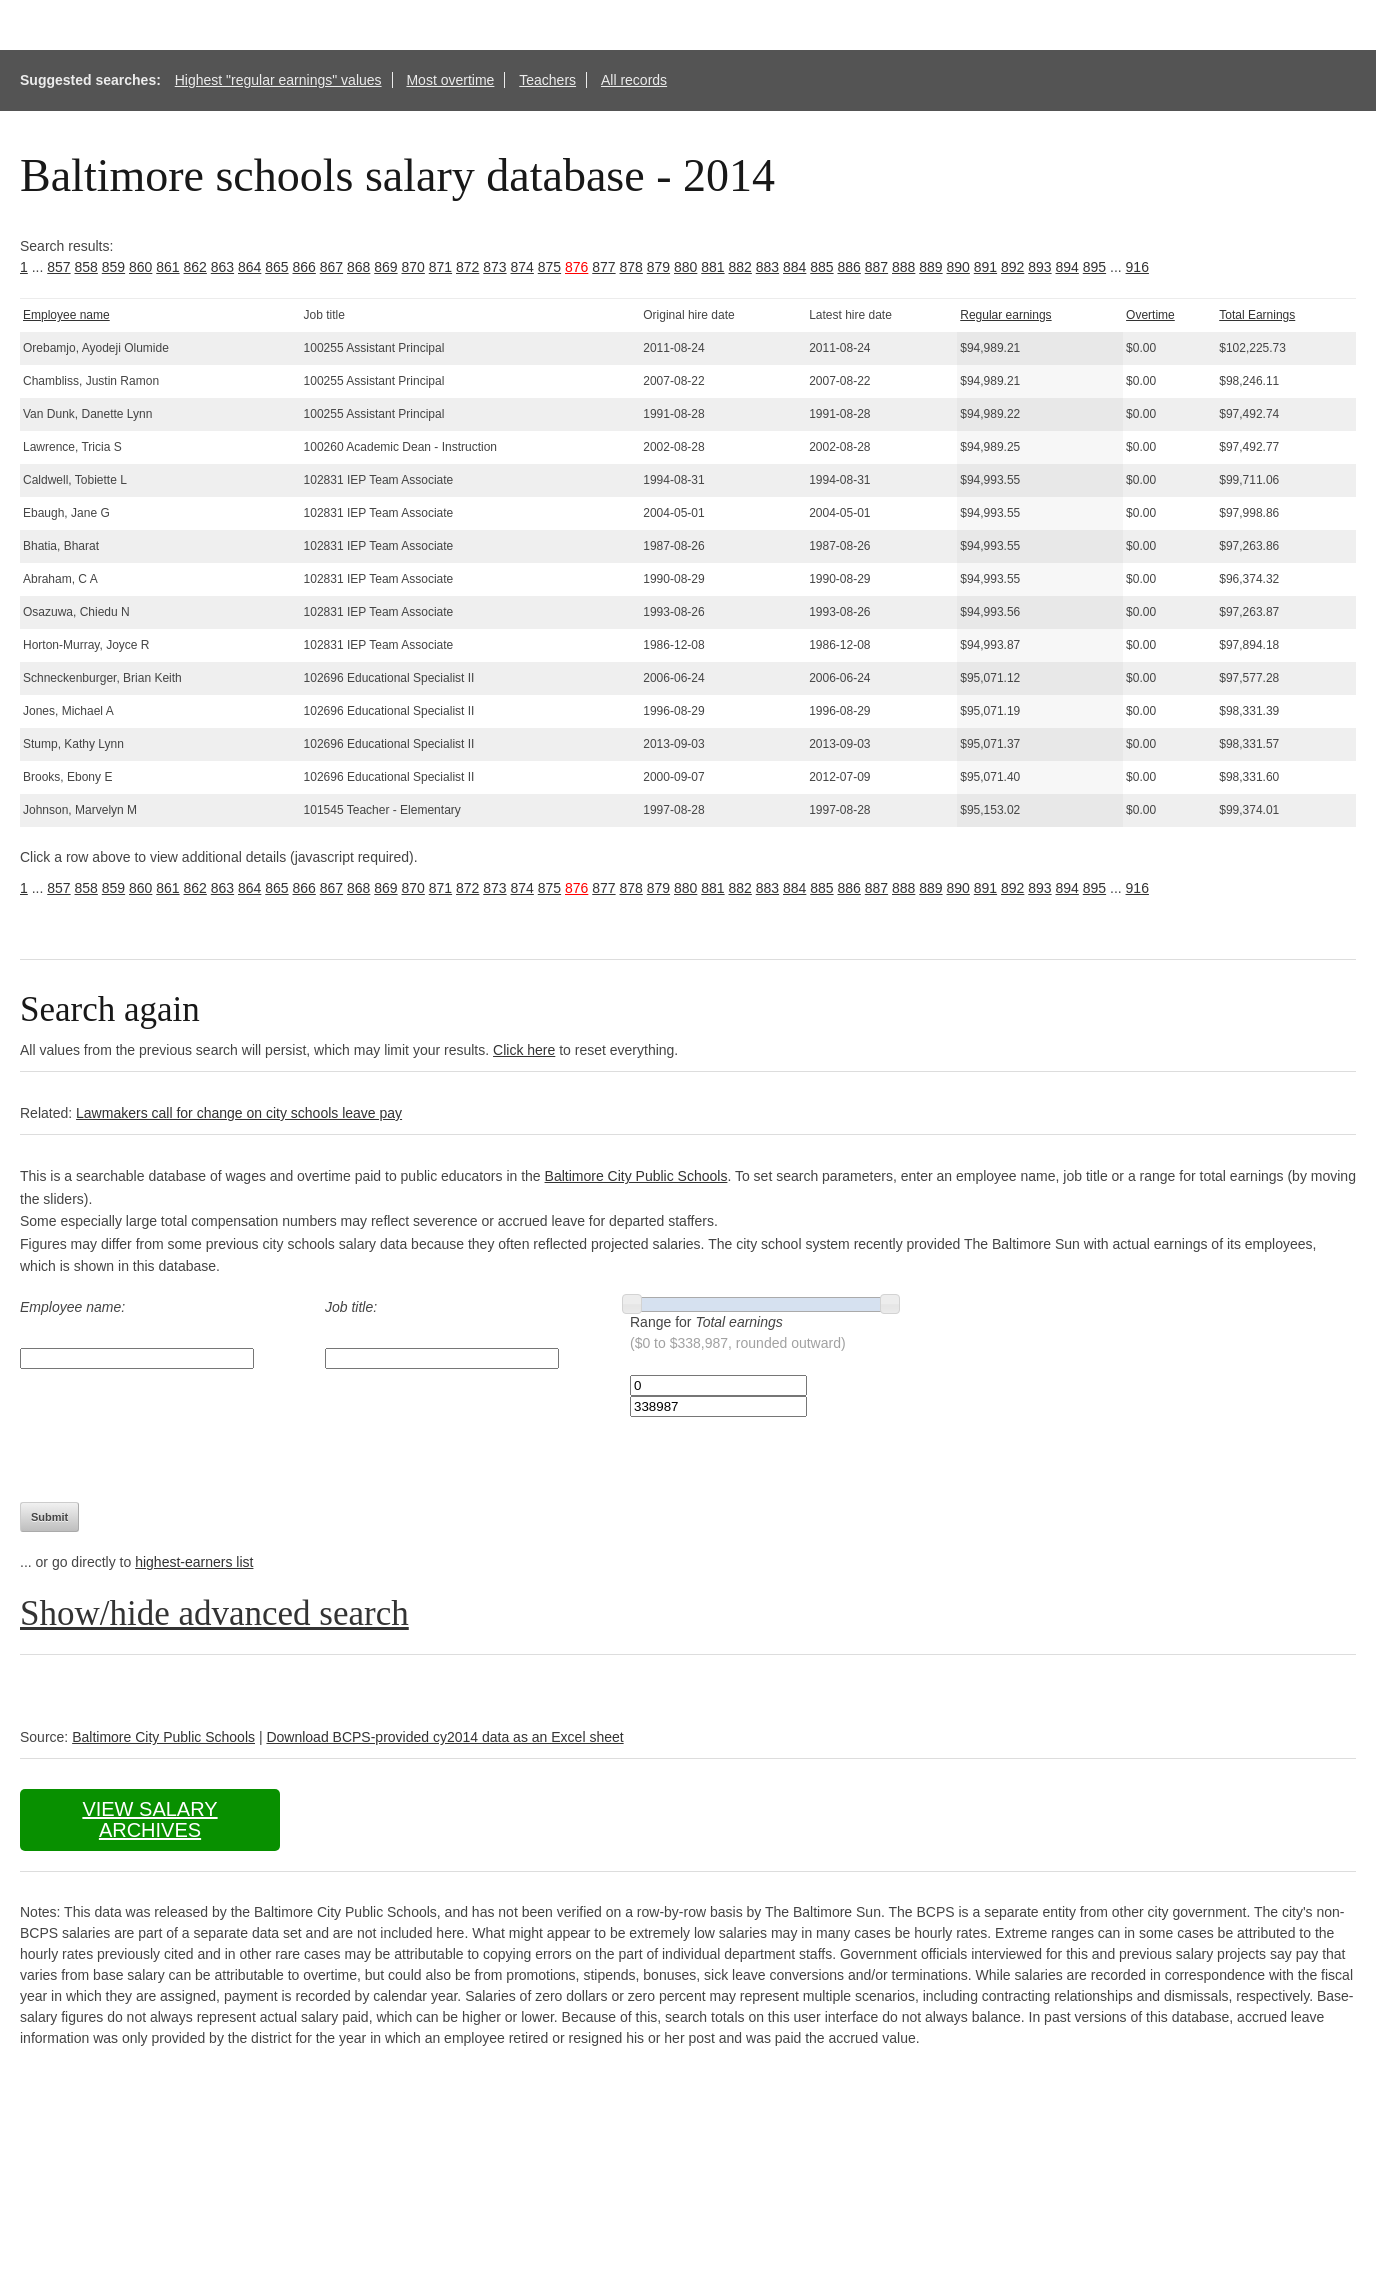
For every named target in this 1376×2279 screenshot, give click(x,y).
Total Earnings (1257, 315)
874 (522, 267)
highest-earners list (194, 1562)
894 (1067, 267)
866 (304, 267)
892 (1012, 267)
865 (276, 267)
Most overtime (450, 80)
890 (958, 267)
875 (549, 267)
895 (1094, 267)
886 (849, 267)
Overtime (1150, 315)
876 (576, 267)
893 (1039, 267)
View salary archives (149, 1819)
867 (331, 267)
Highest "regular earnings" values (278, 80)
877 (603, 267)
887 (876, 267)
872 (467, 267)
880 (685, 267)
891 (985, 267)
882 (740, 267)
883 (767, 267)
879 (658, 267)
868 (358, 267)
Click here (524, 1050)
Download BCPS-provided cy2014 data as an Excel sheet (444, 1737)
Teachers (547, 80)
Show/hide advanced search (214, 1613)
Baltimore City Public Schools (636, 1176)
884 (794, 267)
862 (195, 267)
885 (821, 267)
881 (712, 267)
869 (385, 267)
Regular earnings (1005, 315)
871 (440, 267)
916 (1137, 267)
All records (634, 80)
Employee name (66, 315)
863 (222, 267)
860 (140, 267)
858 (86, 267)
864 (249, 267)
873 (494, 267)
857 (58, 267)
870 (413, 267)
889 (930, 267)
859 (113, 267)
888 (903, 267)
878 (631, 267)
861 (167, 267)
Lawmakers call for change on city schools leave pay (239, 1113)
